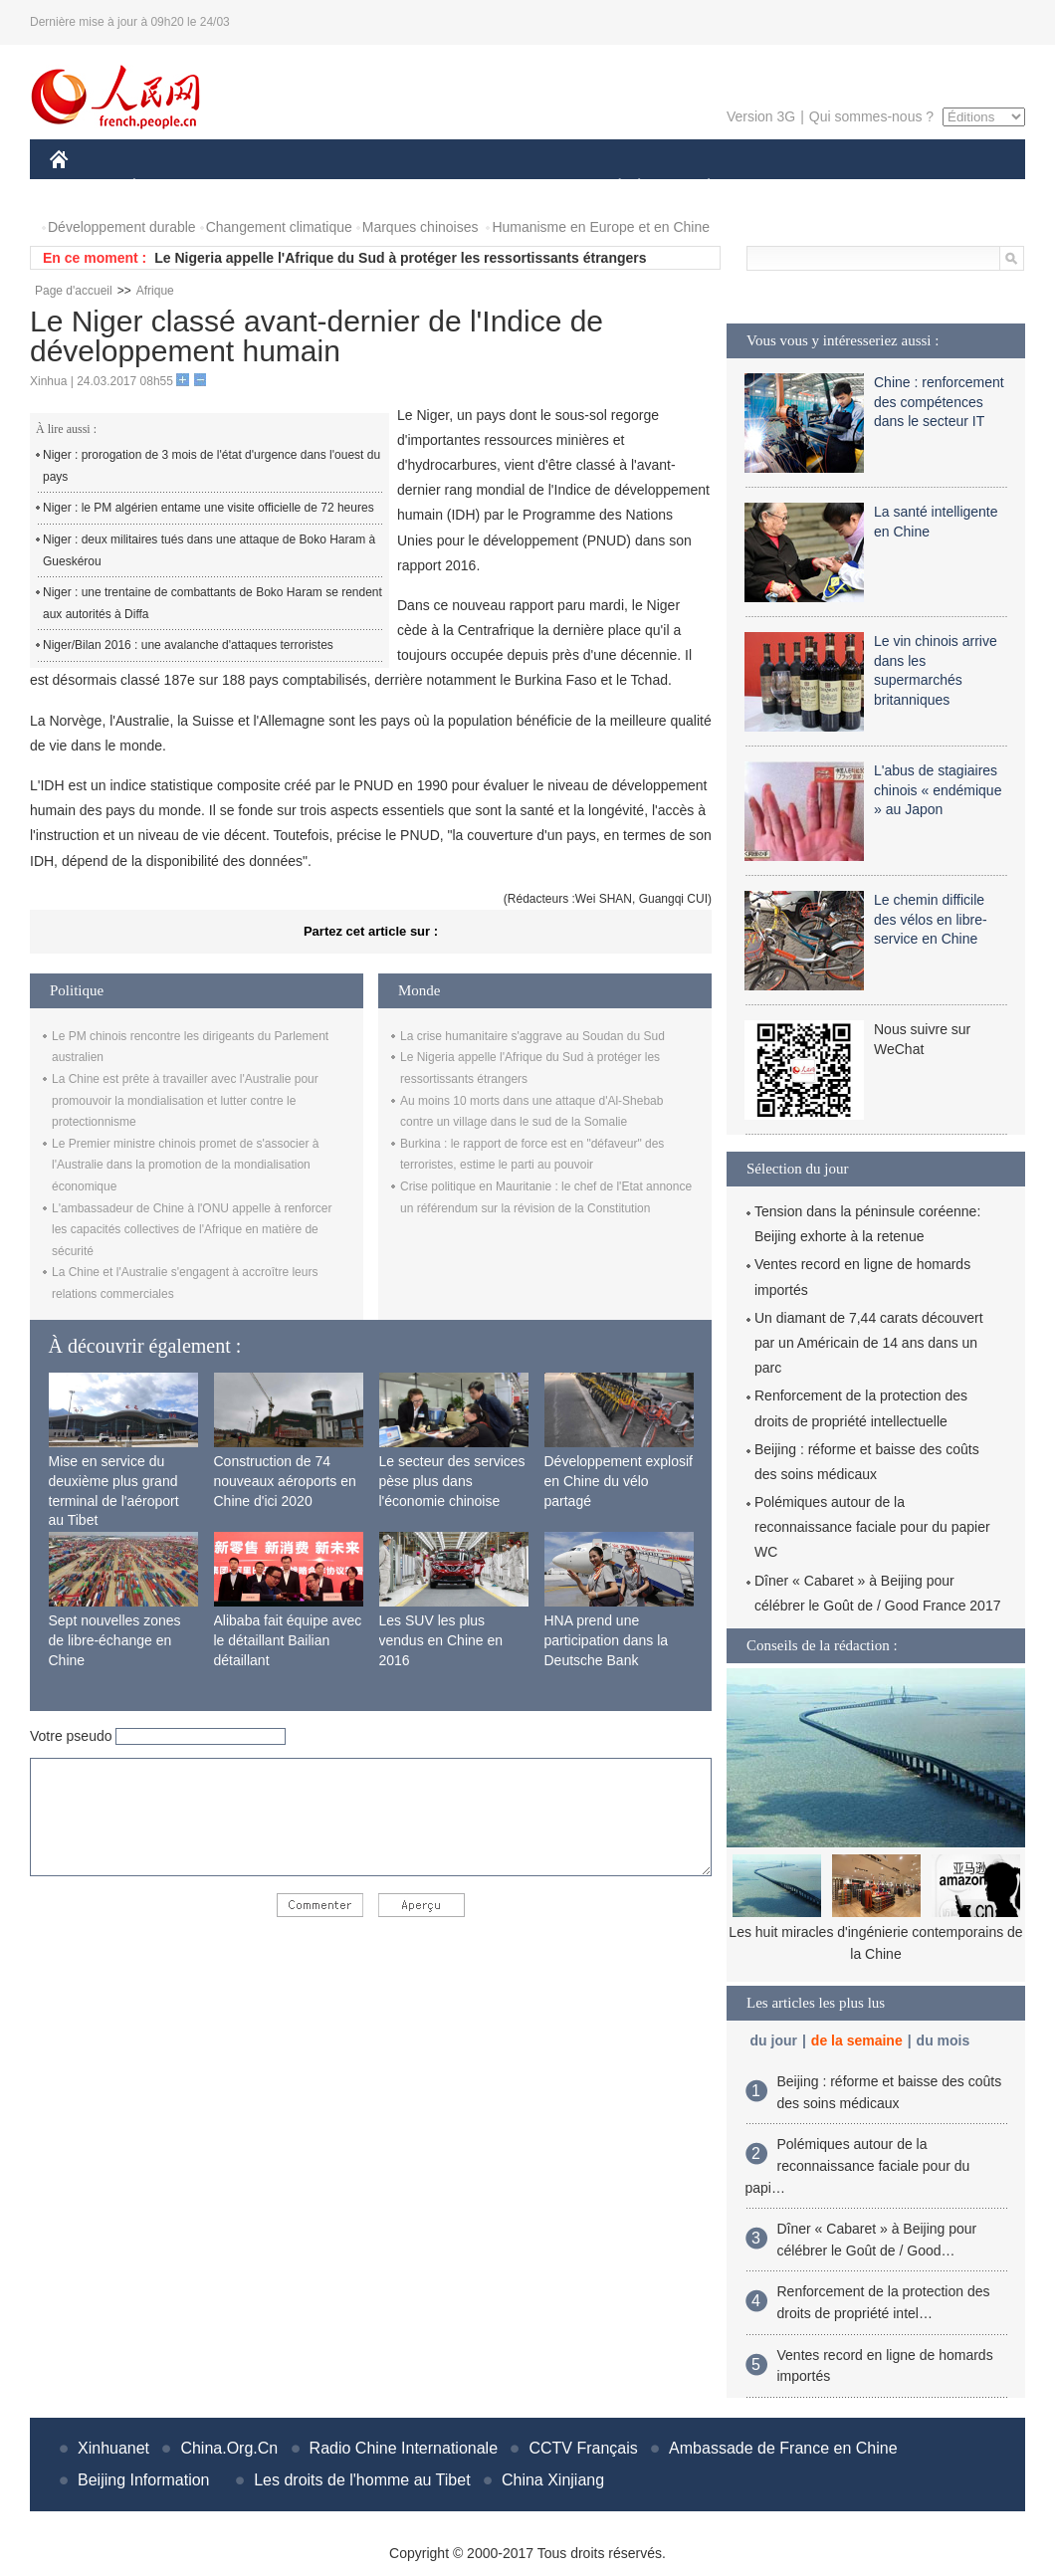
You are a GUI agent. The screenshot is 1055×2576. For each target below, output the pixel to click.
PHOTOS (954, 187)
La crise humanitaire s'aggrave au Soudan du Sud (532, 1036)
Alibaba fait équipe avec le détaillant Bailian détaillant (288, 1639)
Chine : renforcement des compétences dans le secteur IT (939, 401)
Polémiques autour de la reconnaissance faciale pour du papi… (857, 2165)
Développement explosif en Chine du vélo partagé (618, 1480)
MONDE (261, 187)
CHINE (84, 187)
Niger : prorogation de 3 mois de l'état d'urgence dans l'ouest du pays (211, 466)
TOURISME (863, 187)
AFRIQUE (345, 187)
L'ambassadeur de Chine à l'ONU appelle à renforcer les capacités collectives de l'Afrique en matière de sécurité (191, 1229)
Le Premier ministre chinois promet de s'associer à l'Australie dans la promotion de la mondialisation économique (185, 1165)
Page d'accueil (73, 291)
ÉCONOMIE (170, 187)
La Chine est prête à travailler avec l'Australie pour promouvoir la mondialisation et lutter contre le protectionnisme (185, 1100)
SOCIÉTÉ (610, 187)
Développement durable (122, 227)
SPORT (777, 187)
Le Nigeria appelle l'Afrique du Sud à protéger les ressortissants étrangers (400, 258)
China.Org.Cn (229, 2448)
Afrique (155, 291)
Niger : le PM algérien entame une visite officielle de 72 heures (208, 508)
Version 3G (761, 116)
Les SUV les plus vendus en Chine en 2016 (441, 1639)
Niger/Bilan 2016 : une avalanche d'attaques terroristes (188, 645)
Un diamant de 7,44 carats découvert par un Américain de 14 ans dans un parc (868, 1343)
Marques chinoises (420, 227)
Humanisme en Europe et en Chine (601, 227)
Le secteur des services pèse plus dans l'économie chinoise (452, 1480)
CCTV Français (582, 2448)
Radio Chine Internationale (404, 2448)
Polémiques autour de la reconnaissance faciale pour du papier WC (872, 1527)
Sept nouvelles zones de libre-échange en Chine (115, 1639)
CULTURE (521, 187)
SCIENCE (432, 187)
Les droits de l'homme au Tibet (362, 2479)
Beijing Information (144, 2479)
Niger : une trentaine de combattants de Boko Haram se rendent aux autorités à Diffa (212, 603)
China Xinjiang (553, 2479)
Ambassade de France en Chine (783, 2448)
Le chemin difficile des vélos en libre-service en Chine (930, 919)
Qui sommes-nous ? (871, 116)
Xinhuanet (113, 2448)
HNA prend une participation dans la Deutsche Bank (606, 1639)
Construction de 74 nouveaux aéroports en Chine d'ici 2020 (285, 1480)
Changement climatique (279, 227)
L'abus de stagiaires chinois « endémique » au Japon (937, 789)
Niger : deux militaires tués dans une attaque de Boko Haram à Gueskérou (209, 550)
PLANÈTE (698, 187)
